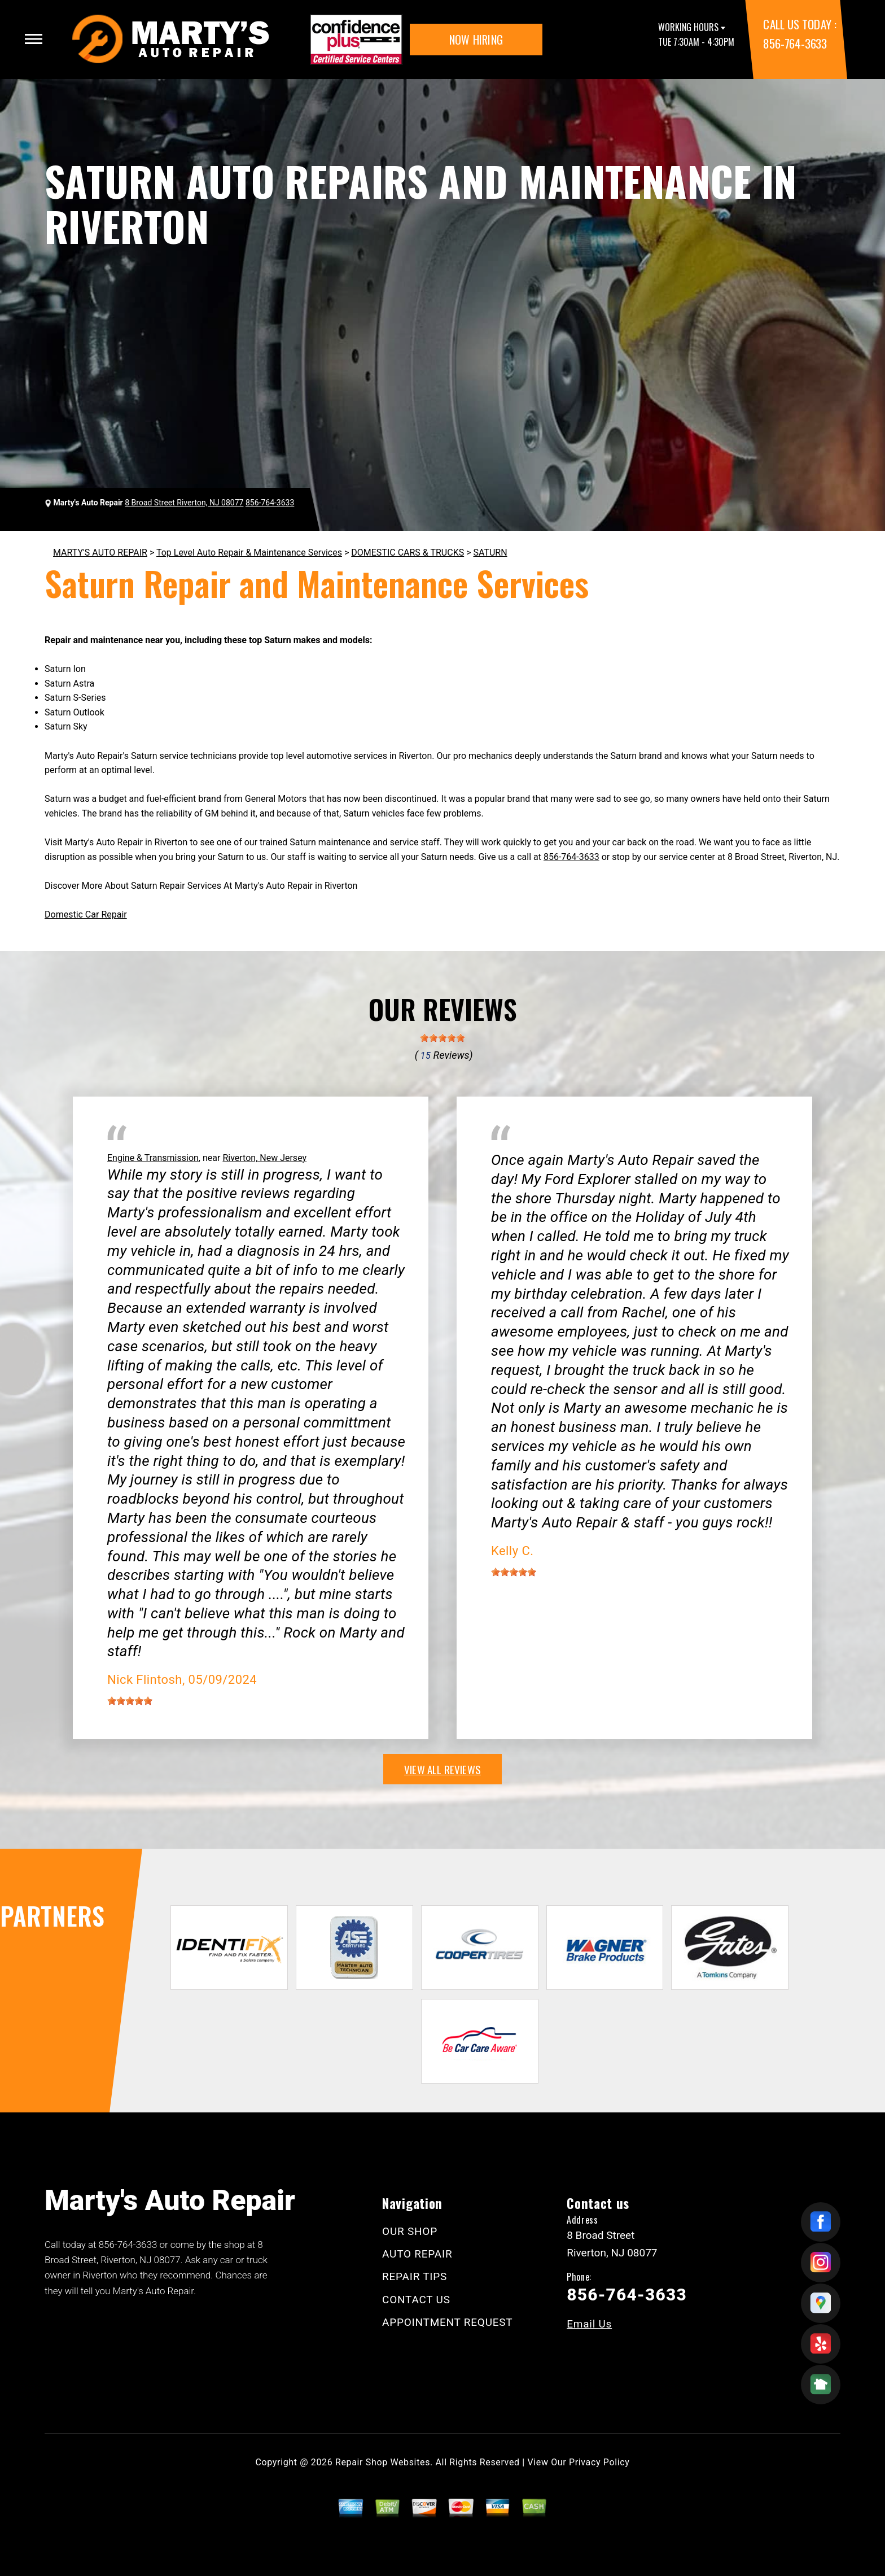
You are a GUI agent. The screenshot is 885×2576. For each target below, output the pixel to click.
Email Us (589, 2324)
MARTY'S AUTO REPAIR (100, 552)
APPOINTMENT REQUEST (447, 2322)
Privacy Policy (599, 2462)
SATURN (490, 552)
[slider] (442, 1037)
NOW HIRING (476, 39)
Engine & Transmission (153, 1157)
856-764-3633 (794, 43)
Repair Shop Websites (382, 2462)
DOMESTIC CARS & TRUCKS (407, 552)
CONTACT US (416, 2299)
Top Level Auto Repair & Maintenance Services (249, 552)
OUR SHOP (409, 2231)
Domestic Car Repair (86, 914)
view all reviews (442, 1769)
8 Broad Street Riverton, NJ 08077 (184, 502)
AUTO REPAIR (417, 2253)
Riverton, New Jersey (264, 1157)
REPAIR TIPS (414, 2276)
